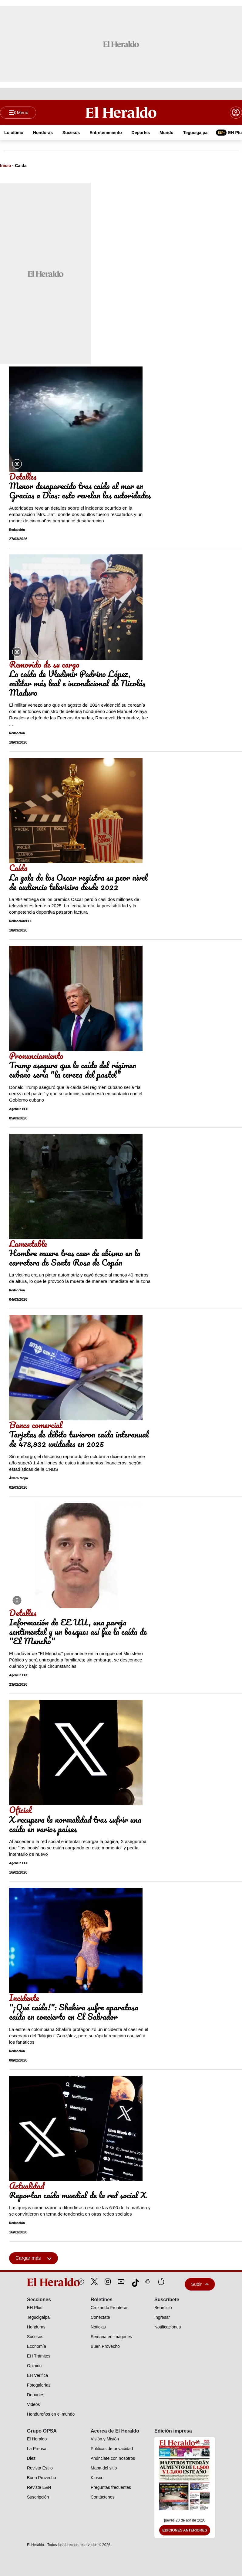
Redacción (17, 530)
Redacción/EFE (20, 921)
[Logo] (121, 112)
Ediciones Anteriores (184, 2530)
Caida (20, 165)
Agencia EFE (18, 1109)
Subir (200, 2284)
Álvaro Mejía (18, 1478)
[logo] (39, 2282)
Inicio (5, 165)
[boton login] (236, 113)
